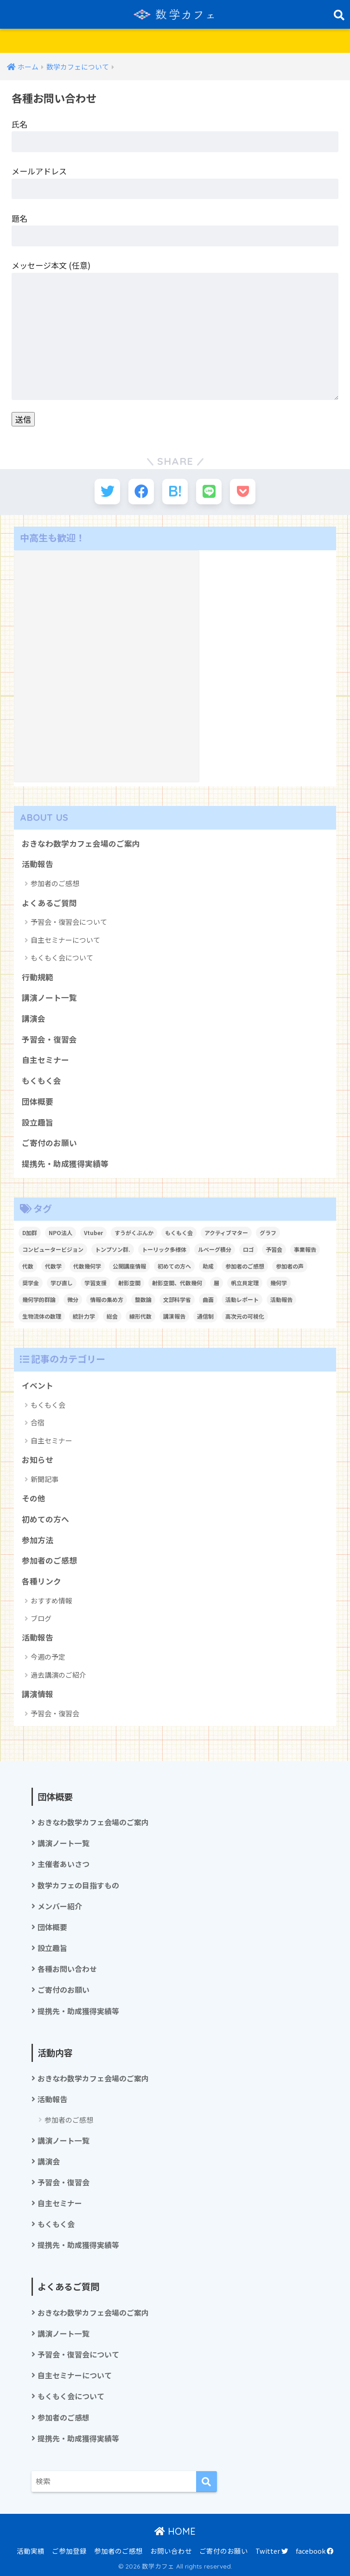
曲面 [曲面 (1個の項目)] (208, 1299)
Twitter (271, 2551)
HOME (175, 2531)
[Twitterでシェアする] (107, 491)
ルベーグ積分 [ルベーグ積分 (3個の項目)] (214, 1249)
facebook (315, 2551)
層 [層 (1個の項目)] (216, 1283)
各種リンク (41, 1581)
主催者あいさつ (63, 1864)
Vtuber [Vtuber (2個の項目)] (93, 1232)
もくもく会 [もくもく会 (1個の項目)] (179, 1232)
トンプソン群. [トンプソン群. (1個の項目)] (112, 1249)
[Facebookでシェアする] (141, 491)
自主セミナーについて (65, 940)
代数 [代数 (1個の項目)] (27, 1266)
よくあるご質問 (49, 902)
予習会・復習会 (49, 1039)
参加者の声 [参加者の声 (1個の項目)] (290, 1266)
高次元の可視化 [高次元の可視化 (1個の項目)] (244, 1316)
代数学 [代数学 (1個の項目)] (53, 1266)
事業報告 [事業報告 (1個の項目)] (305, 1249)
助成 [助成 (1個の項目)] (208, 1266)
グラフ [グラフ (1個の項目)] (268, 1232)
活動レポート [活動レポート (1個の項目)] (242, 1299)
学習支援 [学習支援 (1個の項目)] (95, 1283)
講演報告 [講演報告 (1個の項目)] (174, 1316)
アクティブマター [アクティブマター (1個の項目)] (226, 1232)
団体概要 (37, 1101)
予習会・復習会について (69, 922)
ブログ (41, 1618)
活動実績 (31, 2551)
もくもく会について (62, 957)
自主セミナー (45, 1059)
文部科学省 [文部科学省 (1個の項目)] (177, 1299)
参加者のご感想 (55, 883)
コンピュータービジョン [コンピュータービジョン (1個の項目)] (52, 1249)
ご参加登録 (69, 2551)
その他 (33, 1498)
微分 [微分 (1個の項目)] (72, 1299)
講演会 (33, 1018)
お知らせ (37, 1459)
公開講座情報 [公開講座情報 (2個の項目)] (129, 1266)
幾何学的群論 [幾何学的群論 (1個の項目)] (39, 1299)
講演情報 (37, 1694)
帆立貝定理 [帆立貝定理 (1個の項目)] (245, 1283)
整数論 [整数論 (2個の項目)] (143, 1299)
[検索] (206, 2481)
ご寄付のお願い (49, 1142)
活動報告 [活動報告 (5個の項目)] (281, 1299)
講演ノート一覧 (49, 997)
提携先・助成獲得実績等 (65, 1163)
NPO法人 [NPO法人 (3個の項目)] (60, 1232)
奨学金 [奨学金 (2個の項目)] (30, 1283)
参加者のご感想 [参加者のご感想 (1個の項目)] (244, 1266)
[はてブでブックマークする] (175, 491)
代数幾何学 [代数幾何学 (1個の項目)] (87, 1266)
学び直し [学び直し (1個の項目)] (62, 1283)
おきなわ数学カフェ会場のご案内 (81, 843)
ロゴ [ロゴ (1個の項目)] (248, 1249)
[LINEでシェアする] (209, 491)
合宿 (38, 1422)
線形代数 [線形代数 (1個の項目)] (140, 1316)
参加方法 (37, 1540)
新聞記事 (44, 1479)
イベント (37, 1385)
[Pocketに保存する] (242, 491)
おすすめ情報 (51, 1600)
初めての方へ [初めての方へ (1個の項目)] (174, 1266)
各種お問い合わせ (67, 1969)
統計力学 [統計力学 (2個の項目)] (84, 1316)
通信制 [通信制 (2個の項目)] (205, 1316)
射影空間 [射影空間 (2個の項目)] (129, 1283)
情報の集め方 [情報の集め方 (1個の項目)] (106, 1299)
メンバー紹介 (60, 1906)
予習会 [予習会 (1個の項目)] (274, 1249)
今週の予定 (48, 1657)
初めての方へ (45, 1519)
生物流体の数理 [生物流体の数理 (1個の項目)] (41, 1316)
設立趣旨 (37, 1122)
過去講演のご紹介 (58, 1675)
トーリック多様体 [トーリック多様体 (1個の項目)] (164, 1249)
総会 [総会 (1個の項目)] (112, 1316)
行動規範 (37, 977)
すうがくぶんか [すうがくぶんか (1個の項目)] (134, 1232)
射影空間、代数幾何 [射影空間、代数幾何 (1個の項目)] (177, 1283)
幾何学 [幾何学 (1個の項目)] (278, 1283)
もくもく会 (41, 1080)
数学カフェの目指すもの (78, 1885)
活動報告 (37, 863)
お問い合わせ (171, 2551)
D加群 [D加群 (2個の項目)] (29, 1232)
